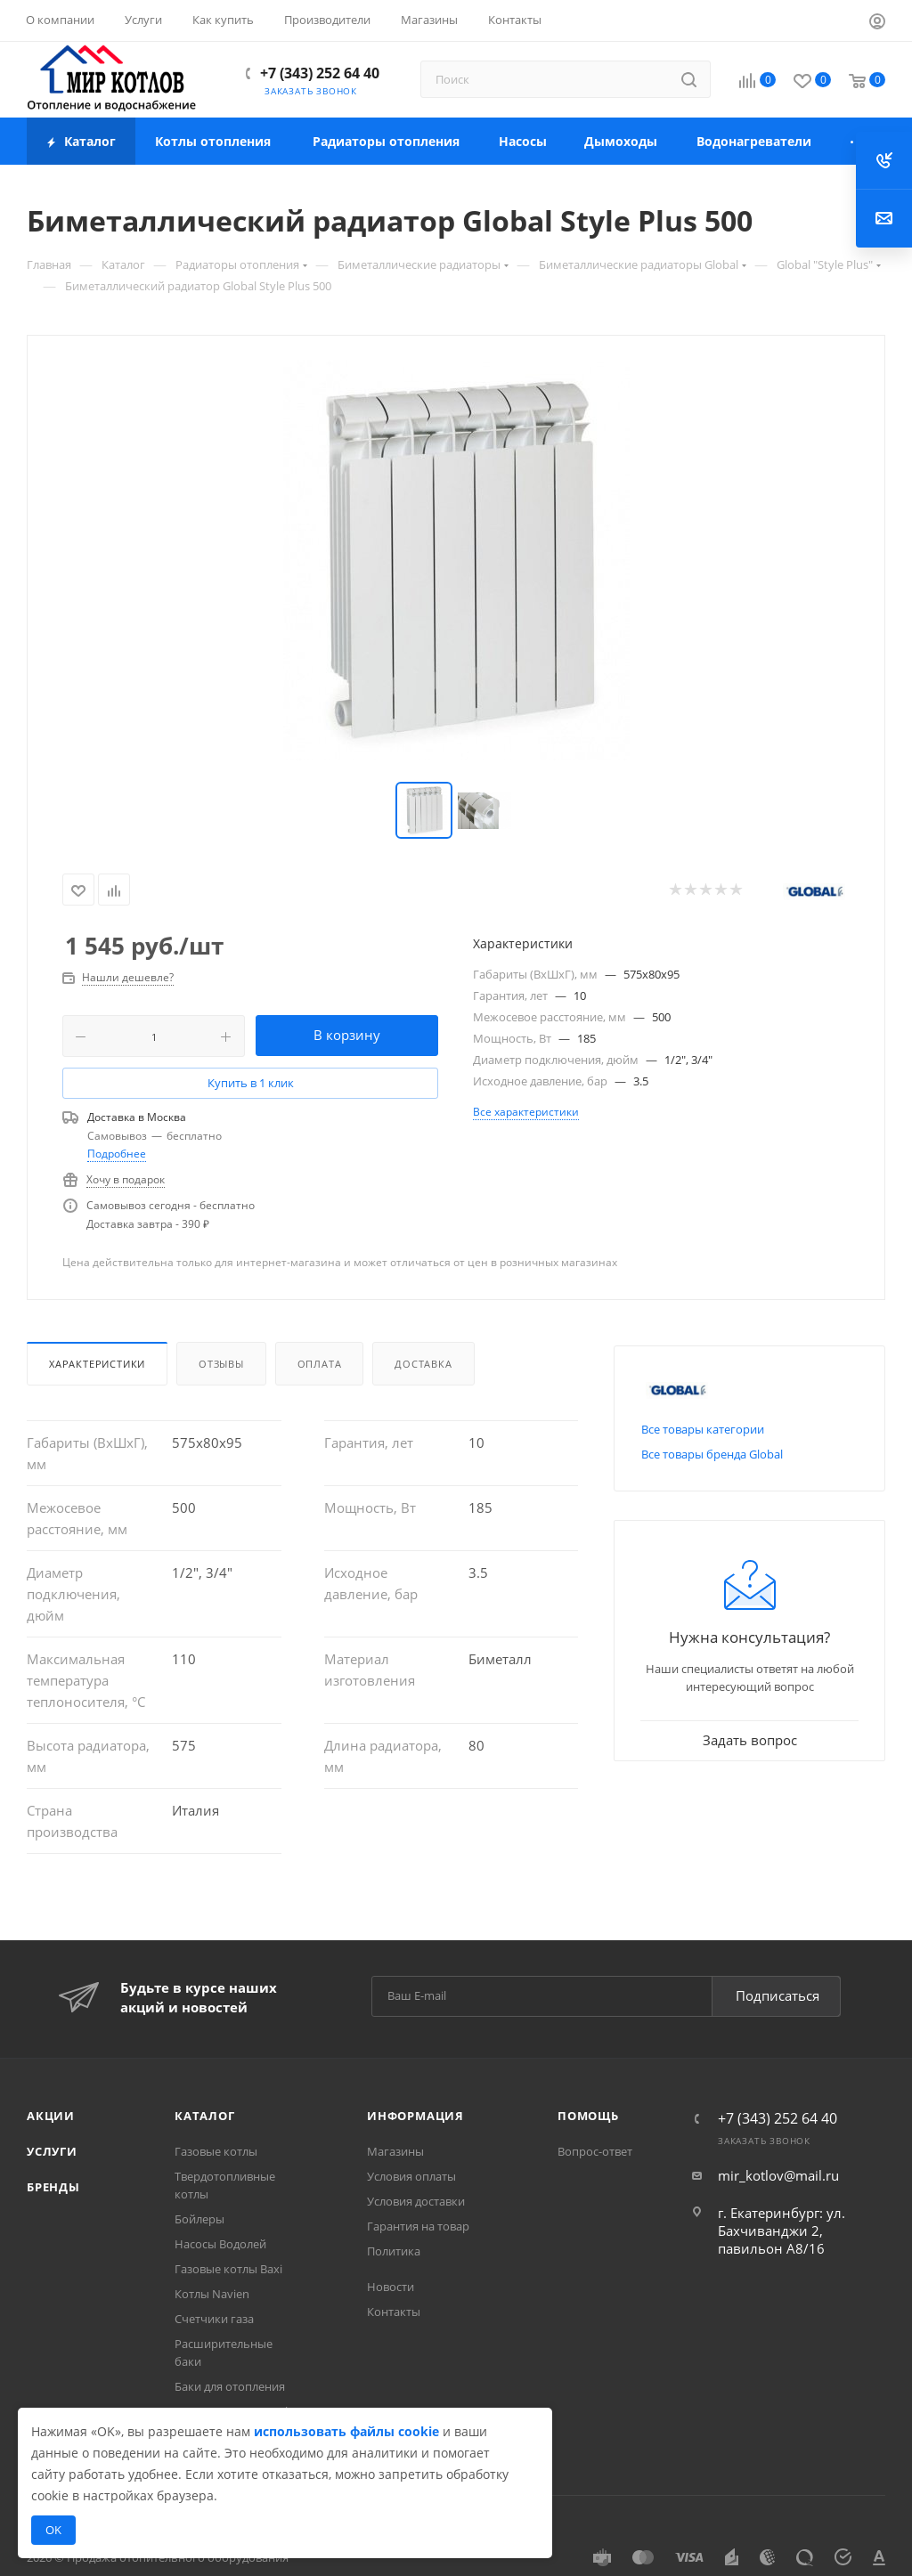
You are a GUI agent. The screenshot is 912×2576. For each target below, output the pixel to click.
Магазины (395, 2151)
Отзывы (221, 1363)
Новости (390, 2287)
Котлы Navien (212, 2294)
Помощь (588, 2116)
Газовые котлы (216, 2151)
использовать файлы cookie (346, 2431)
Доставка (423, 1363)
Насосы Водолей (220, 2244)
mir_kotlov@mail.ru (778, 2175)
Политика (393, 2251)
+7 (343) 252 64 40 (319, 73)
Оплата (319, 1363)
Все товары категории (702, 1429)
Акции (51, 2116)
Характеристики (97, 1363)
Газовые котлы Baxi (228, 2269)
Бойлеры (199, 2219)
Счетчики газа (214, 2319)
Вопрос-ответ (595, 2151)
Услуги (52, 2151)
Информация (415, 2116)
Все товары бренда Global (712, 1454)
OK (53, 2530)
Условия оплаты (411, 2176)
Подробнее (116, 1153)
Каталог (205, 2116)
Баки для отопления (230, 2386)
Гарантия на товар (418, 2226)
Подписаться (777, 1995)
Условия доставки (416, 2201)
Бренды (53, 2187)
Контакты (393, 2312)
